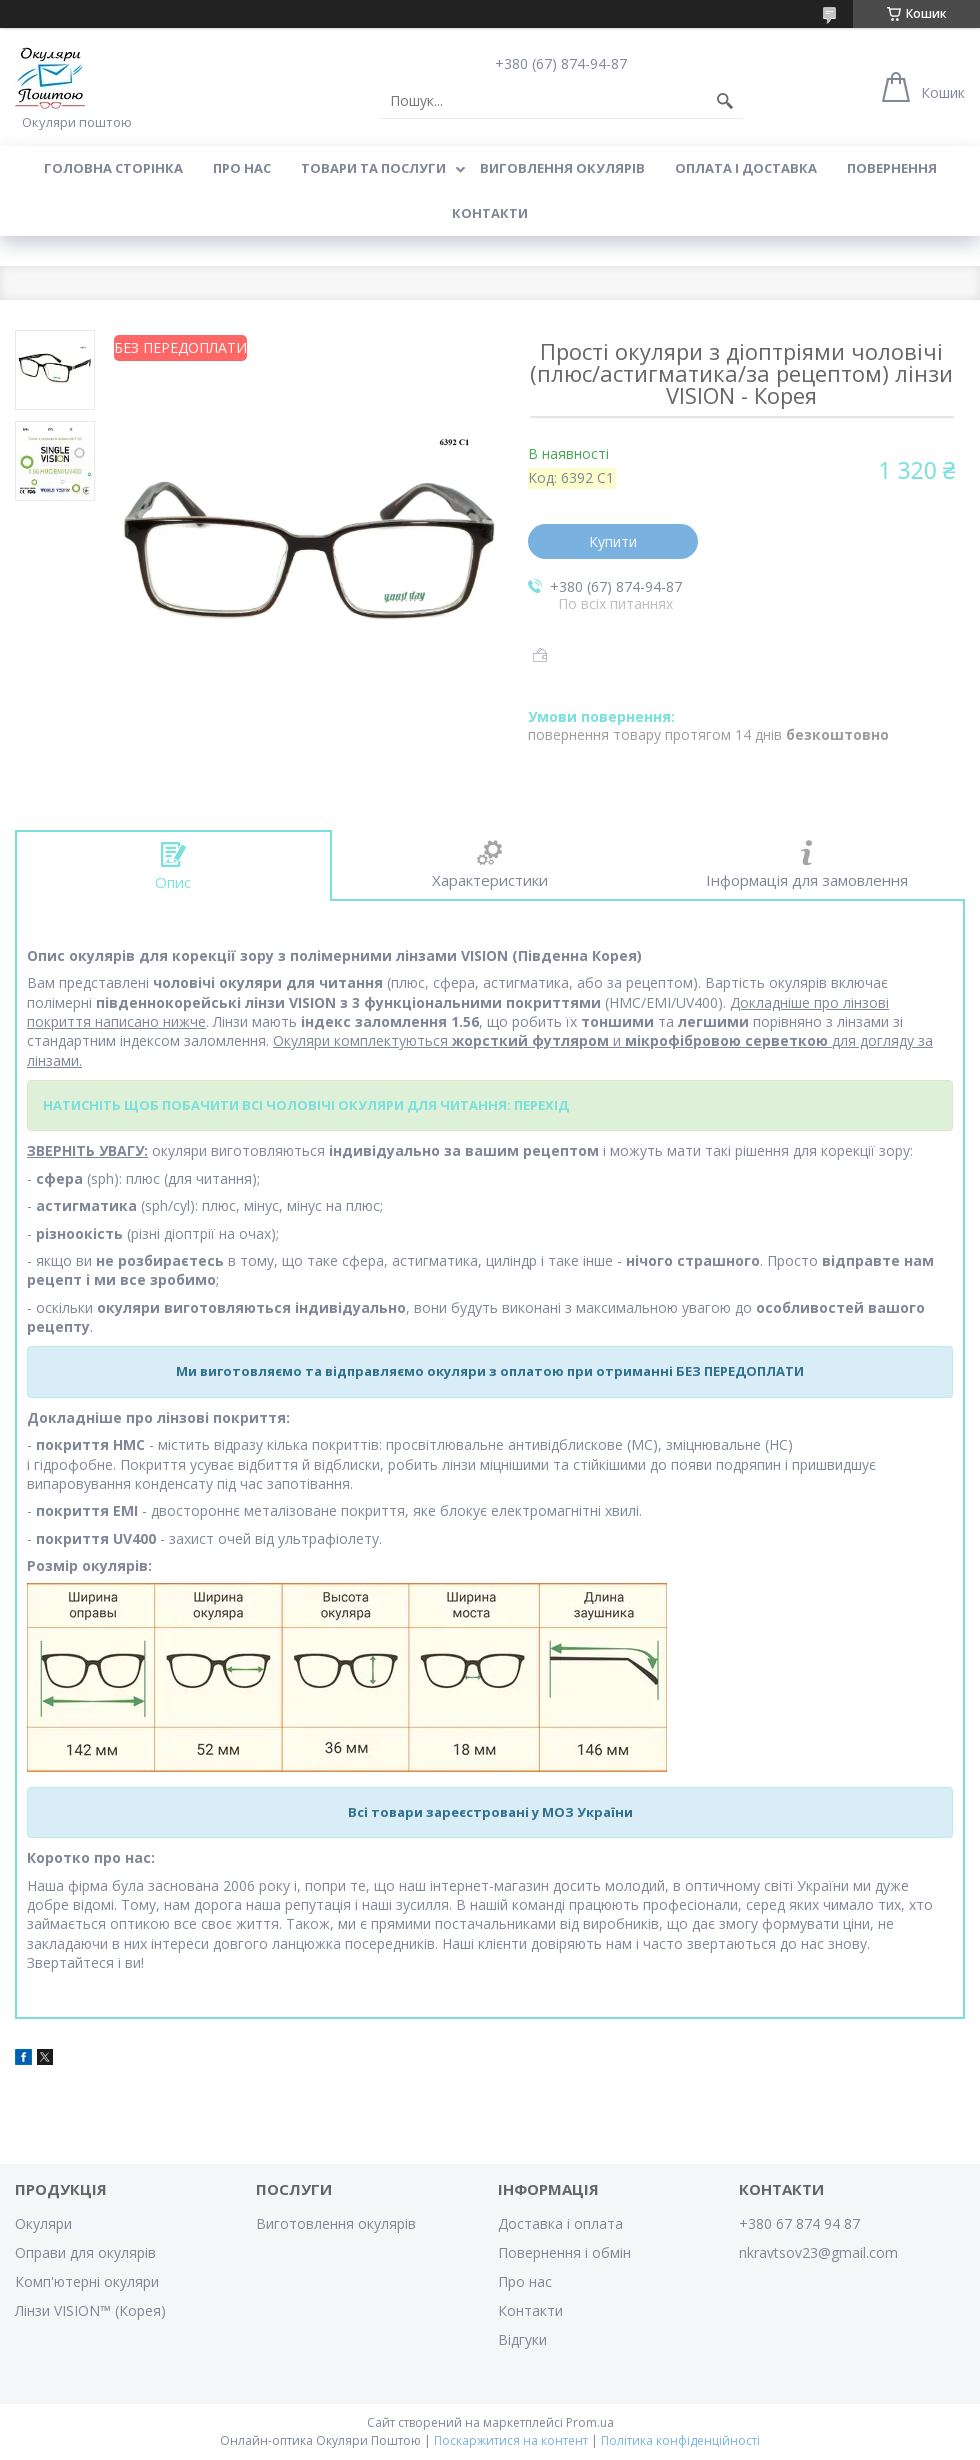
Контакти (490, 213)
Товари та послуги (373, 168)
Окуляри (43, 2223)
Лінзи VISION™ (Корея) (90, 2310)
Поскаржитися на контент (511, 2440)
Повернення (892, 168)
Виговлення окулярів (562, 168)
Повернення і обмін (564, 2252)
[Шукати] (725, 101)
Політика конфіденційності (680, 2440)
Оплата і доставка (746, 168)
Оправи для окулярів (85, 2252)
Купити (613, 541)
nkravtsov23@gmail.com (818, 2252)
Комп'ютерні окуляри (87, 2281)
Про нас (242, 168)
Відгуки (522, 2339)
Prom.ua (590, 2422)
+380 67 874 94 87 (799, 2223)
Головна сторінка (113, 168)
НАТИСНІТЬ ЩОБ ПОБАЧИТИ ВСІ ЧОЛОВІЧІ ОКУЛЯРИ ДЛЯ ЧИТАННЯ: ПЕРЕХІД (306, 1105)
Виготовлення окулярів (336, 2223)
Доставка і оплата (560, 2223)
